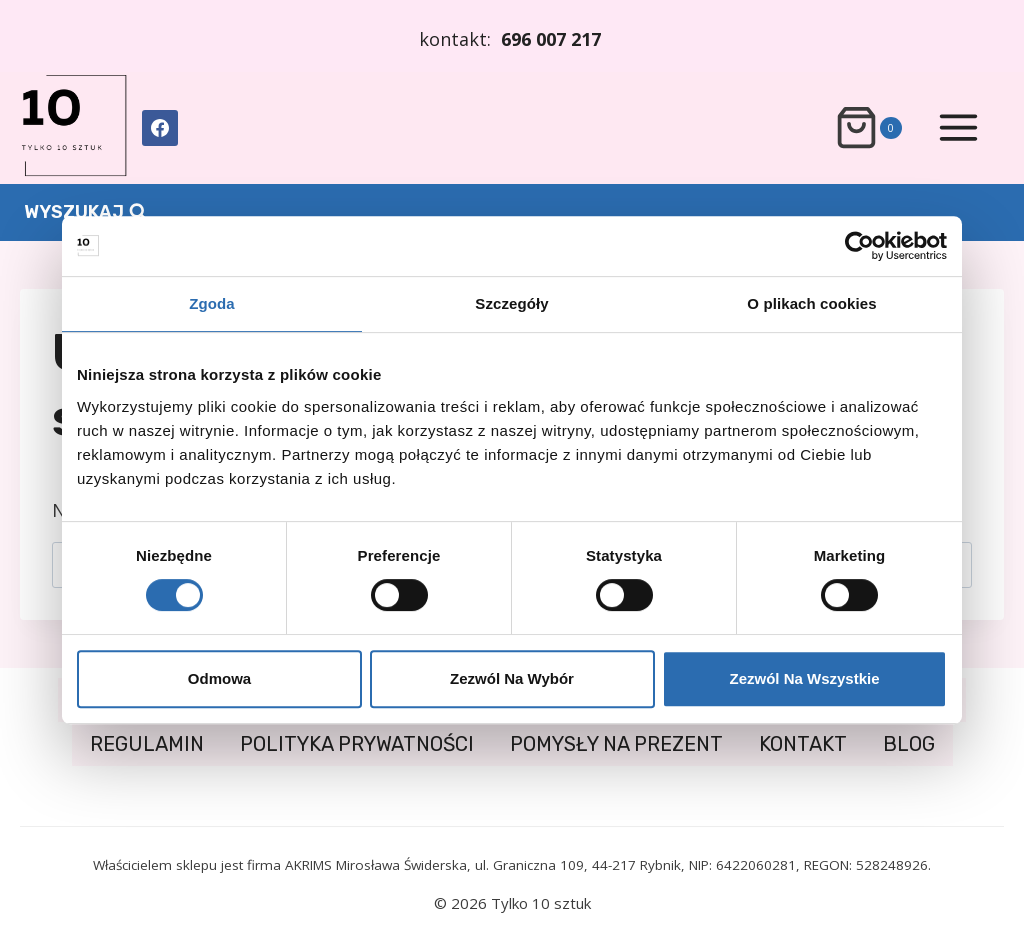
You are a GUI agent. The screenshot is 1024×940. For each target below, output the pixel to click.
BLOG (909, 744)
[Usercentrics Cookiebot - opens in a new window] (859, 246)
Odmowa (219, 678)
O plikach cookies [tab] (811, 303)
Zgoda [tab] (212, 303)
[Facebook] (160, 128)
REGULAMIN (147, 744)
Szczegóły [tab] (511, 303)
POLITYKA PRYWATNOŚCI (357, 744)
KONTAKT (803, 744)
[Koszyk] (868, 127)
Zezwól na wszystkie (804, 678)
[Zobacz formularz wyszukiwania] (85, 212)
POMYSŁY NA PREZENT (616, 744)
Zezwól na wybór (512, 678)
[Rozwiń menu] (958, 128)
